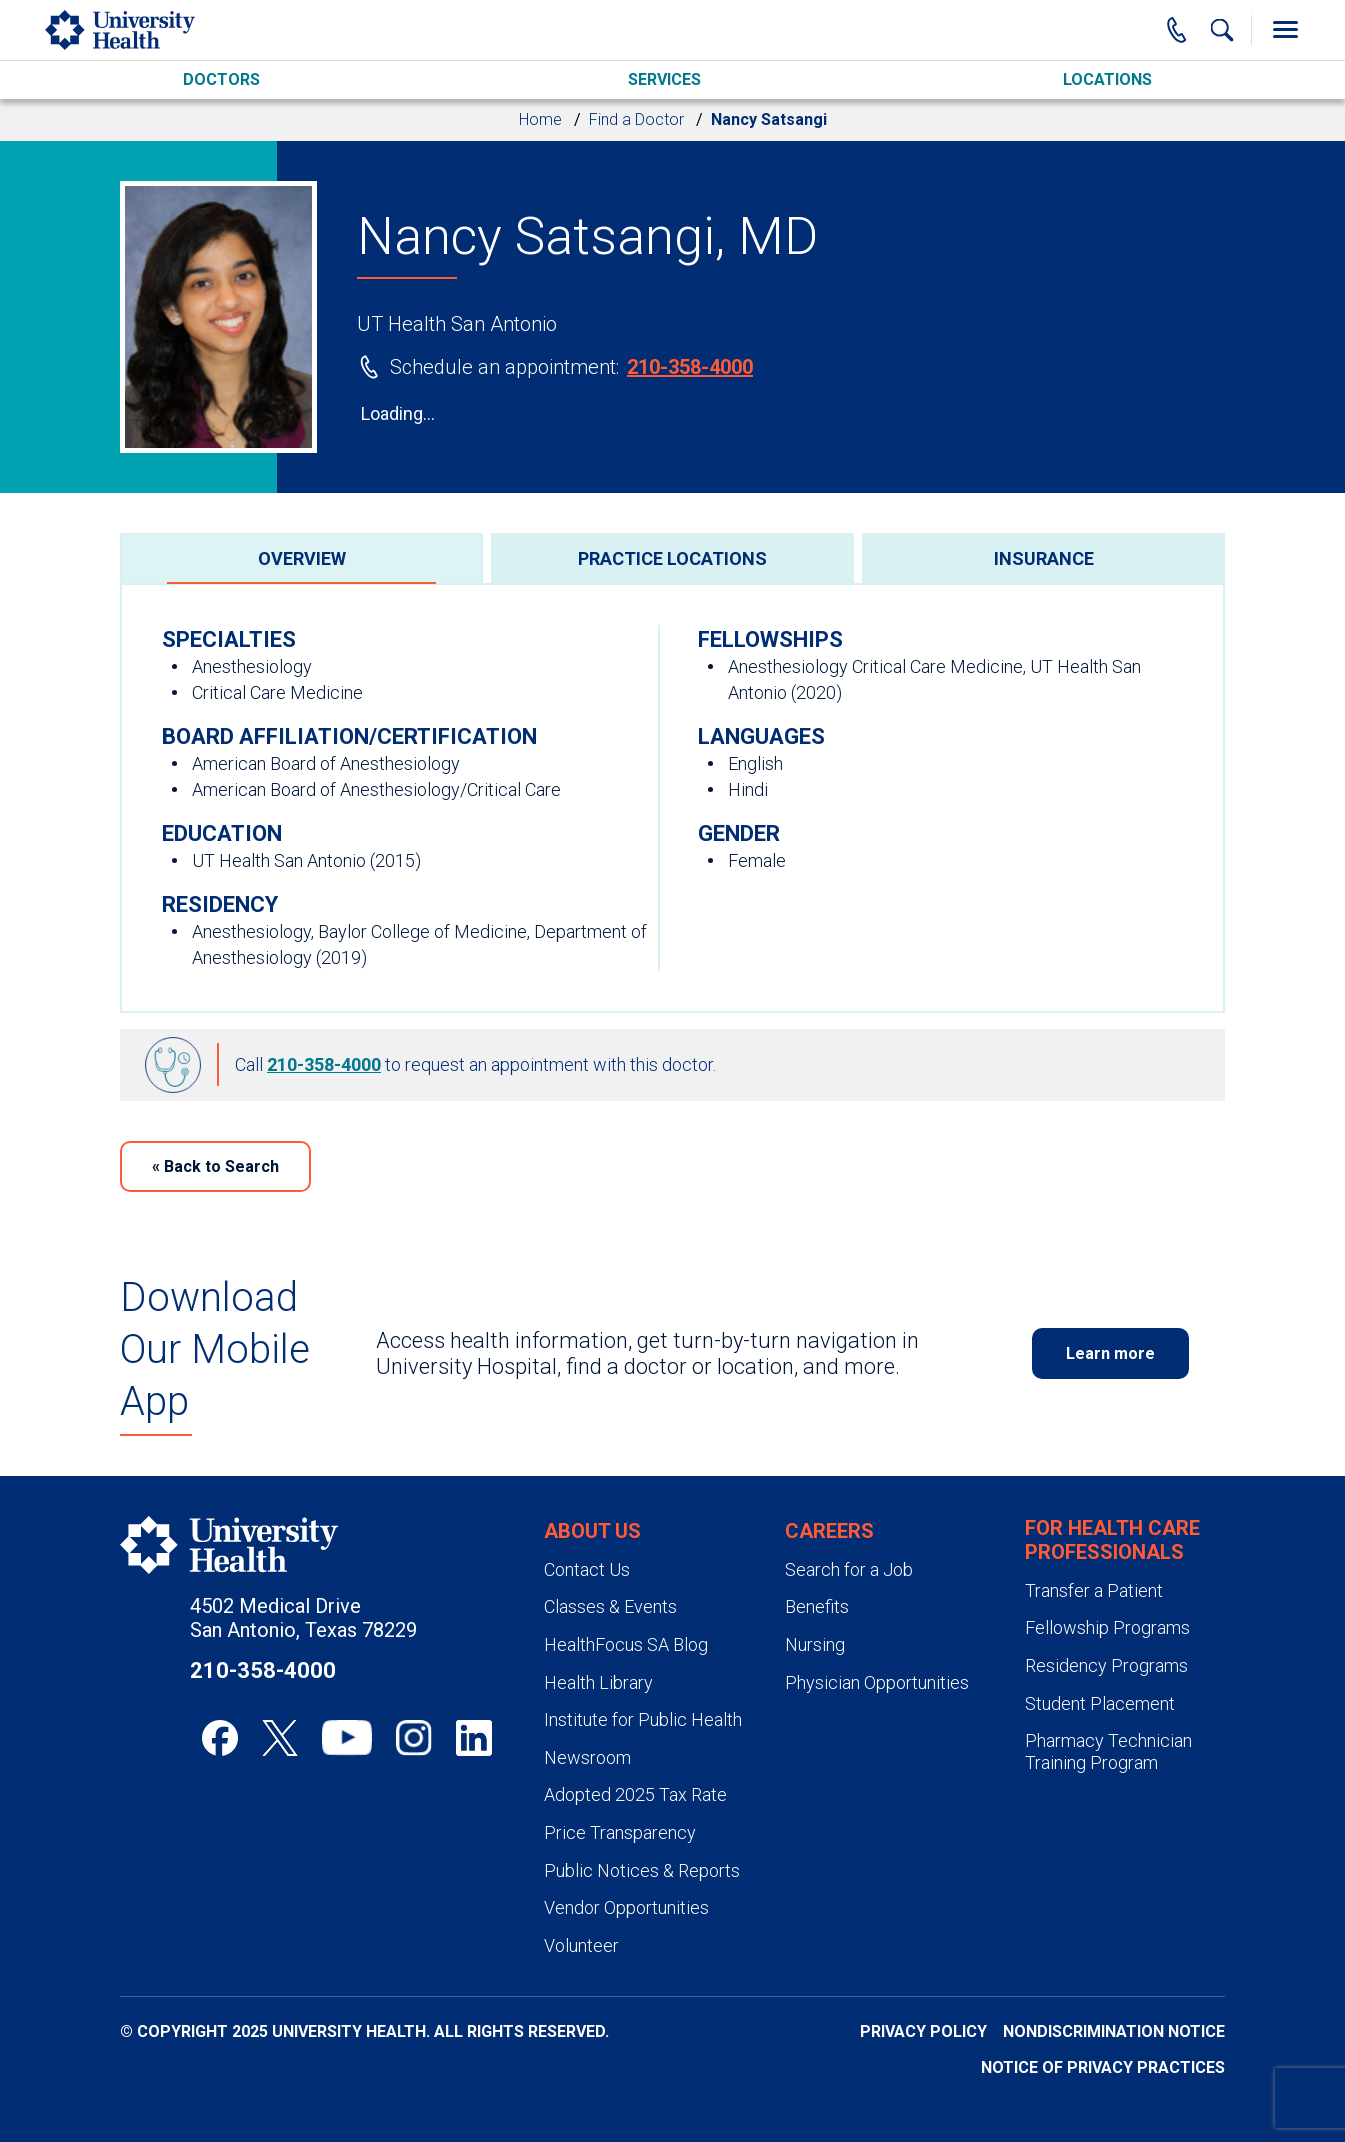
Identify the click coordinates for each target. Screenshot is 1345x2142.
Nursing (815, 1644)
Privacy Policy (923, 2031)
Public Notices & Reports (642, 1870)
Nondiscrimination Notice (1114, 2031)
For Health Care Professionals (1112, 1540)
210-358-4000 (690, 367)
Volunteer (581, 1945)
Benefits (817, 1606)
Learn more (1110, 1353)
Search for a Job (849, 1569)
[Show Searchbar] (1222, 30)
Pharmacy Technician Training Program (1108, 1751)
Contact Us (587, 1569)
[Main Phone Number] (1177, 30)
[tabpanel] (672, 798)
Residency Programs (1106, 1665)
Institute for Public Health (643, 1719)
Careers (829, 1531)
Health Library (598, 1682)
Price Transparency (620, 1832)
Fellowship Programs (1107, 1627)
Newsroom (587, 1757)
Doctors (221, 79)
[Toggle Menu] (1285, 30)
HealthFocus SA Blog (626, 1644)
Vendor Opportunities (626, 1907)
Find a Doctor (636, 119)
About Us (592, 1531)
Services (664, 79)
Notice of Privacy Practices (1103, 2067)
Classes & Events (610, 1606)
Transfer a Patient (1094, 1590)
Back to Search (215, 1166)
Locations (1107, 79)
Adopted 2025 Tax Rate (635, 1794)
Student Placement (1100, 1703)
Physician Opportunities (877, 1682)
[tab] (301, 558)
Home (540, 119)
